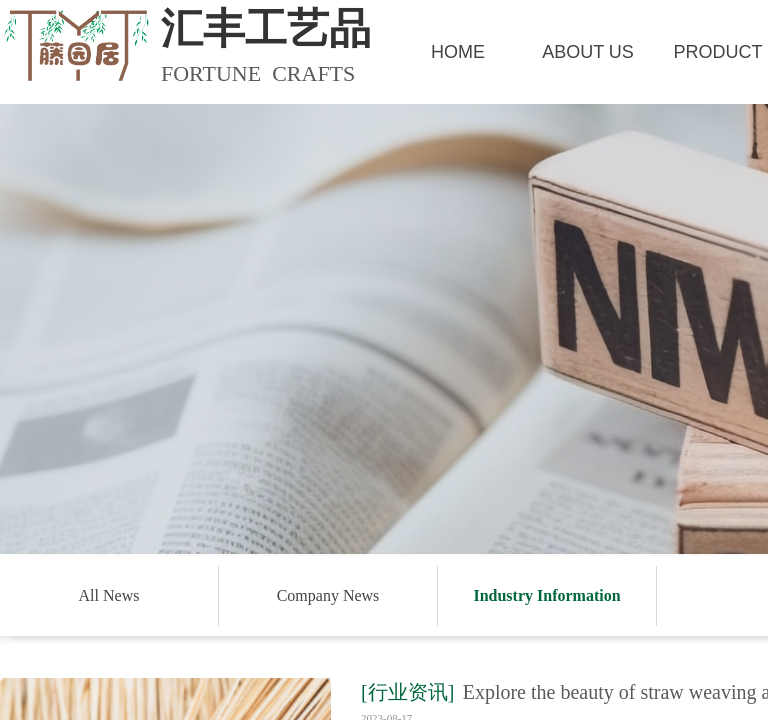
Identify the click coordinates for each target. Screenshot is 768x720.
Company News (328, 595)
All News (109, 595)
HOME (458, 52)
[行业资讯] (407, 692)
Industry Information (546, 595)
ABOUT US (588, 52)
